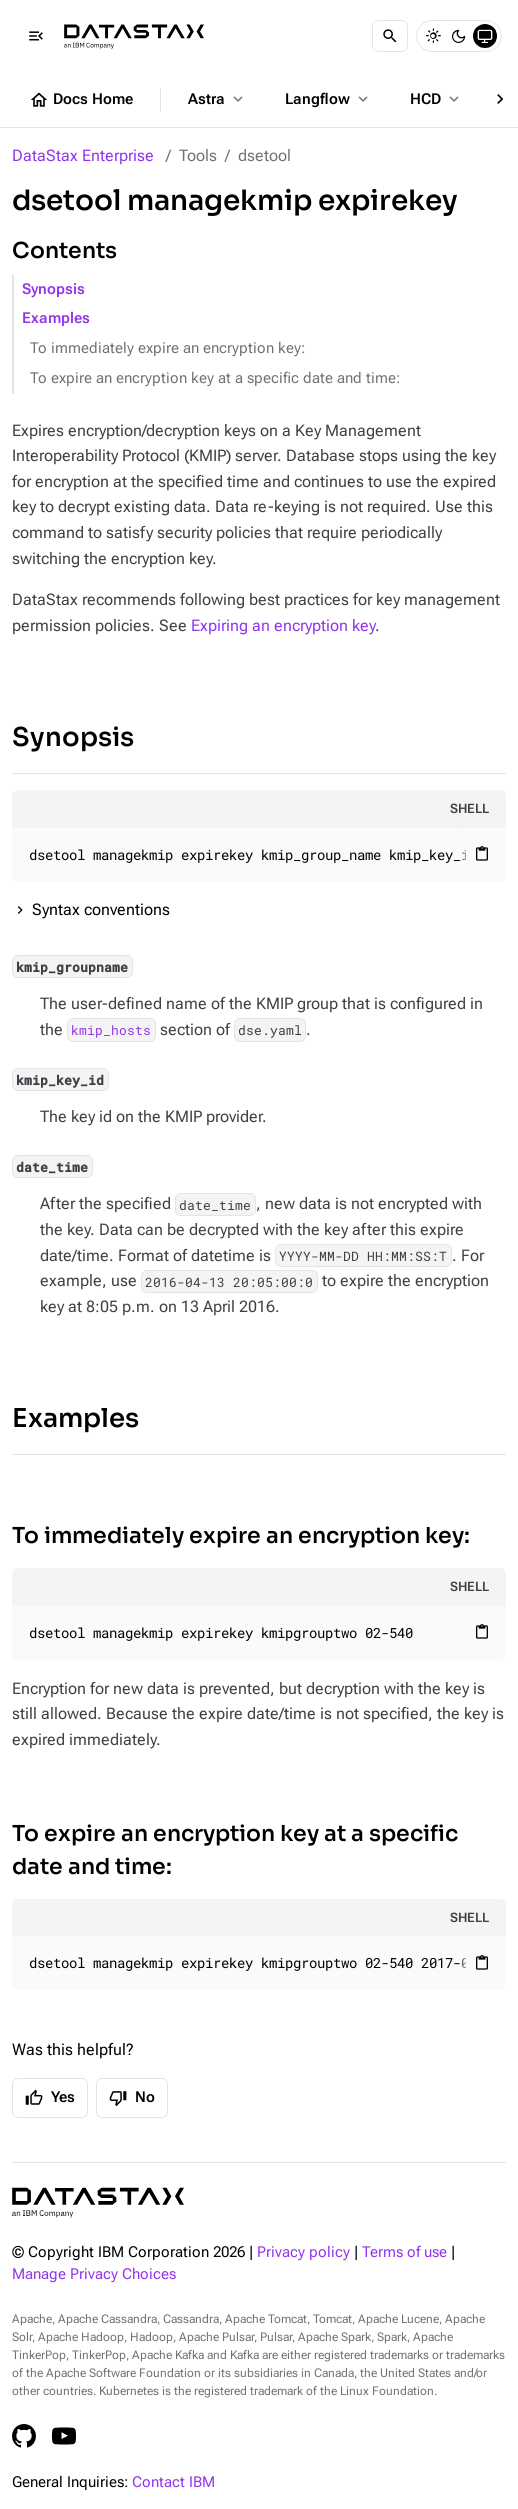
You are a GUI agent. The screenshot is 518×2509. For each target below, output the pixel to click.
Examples (56, 318)
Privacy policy (303, 2252)
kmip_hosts (111, 1030)
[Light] (433, 36)
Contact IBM (173, 2482)
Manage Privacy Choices (94, 2274)
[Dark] (459, 36)
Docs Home (81, 100)
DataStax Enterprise (83, 155)
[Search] (390, 36)
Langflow (328, 99)
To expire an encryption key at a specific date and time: (215, 378)
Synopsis (53, 289)
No (132, 2098)
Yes (50, 2098)
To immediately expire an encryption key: (167, 348)
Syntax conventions (101, 909)
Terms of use (404, 2252)
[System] (485, 36)
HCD (436, 99)
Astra (217, 99)
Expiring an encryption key (283, 625)
